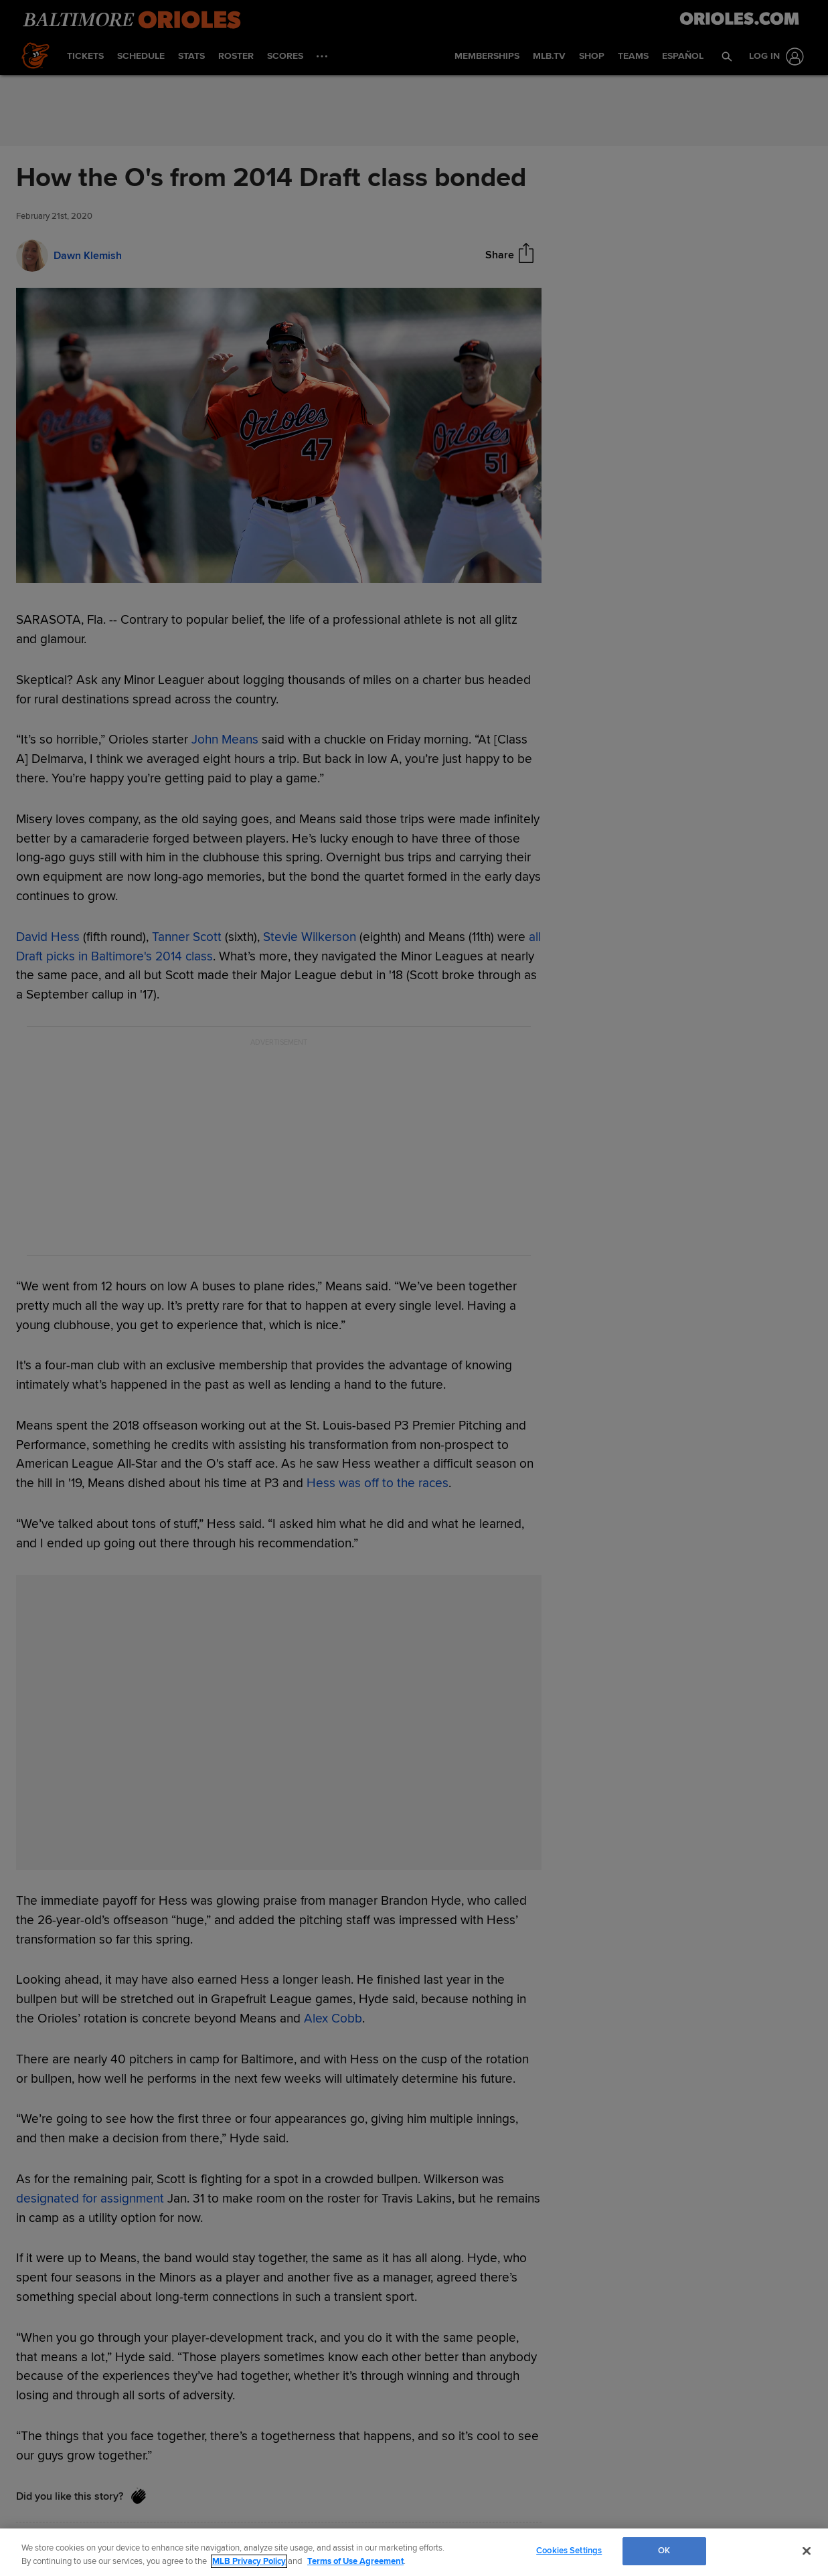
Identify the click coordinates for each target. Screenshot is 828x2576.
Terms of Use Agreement (355, 2561)
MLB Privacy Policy (249, 2561)
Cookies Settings (569, 2550)
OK (664, 2550)
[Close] (806, 2550)
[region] (414, 2552)
